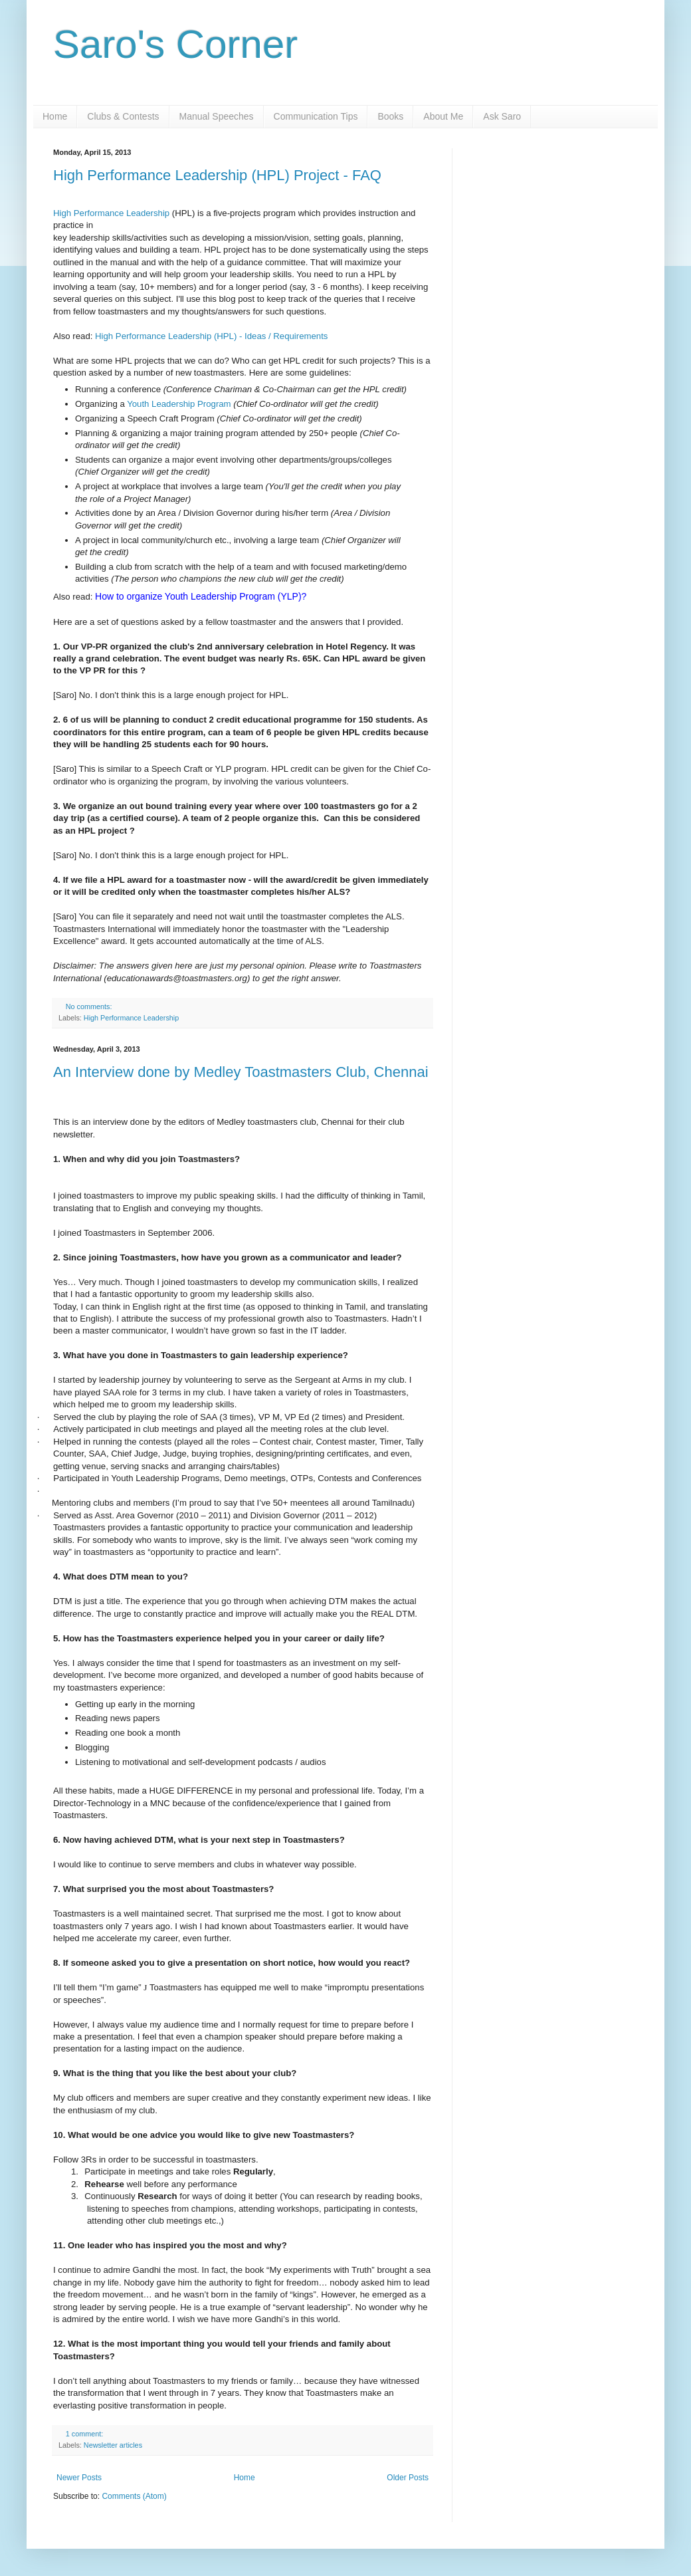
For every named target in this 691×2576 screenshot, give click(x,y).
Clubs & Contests (123, 116)
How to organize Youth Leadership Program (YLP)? (200, 596)
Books (390, 116)
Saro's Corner (175, 44)
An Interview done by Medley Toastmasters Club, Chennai (241, 1072)
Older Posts (408, 2477)
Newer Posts (79, 2477)
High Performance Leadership (111, 213)
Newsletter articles (113, 2445)
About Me (443, 116)
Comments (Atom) (134, 2496)
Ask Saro (502, 116)
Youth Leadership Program (179, 404)
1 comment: (85, 2434)
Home (55, 116)
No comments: (90, 1006)
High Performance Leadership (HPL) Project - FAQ (217, 175)
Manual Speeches (216, 116)
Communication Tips (316, 116)
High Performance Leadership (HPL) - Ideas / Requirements (211, 336)
